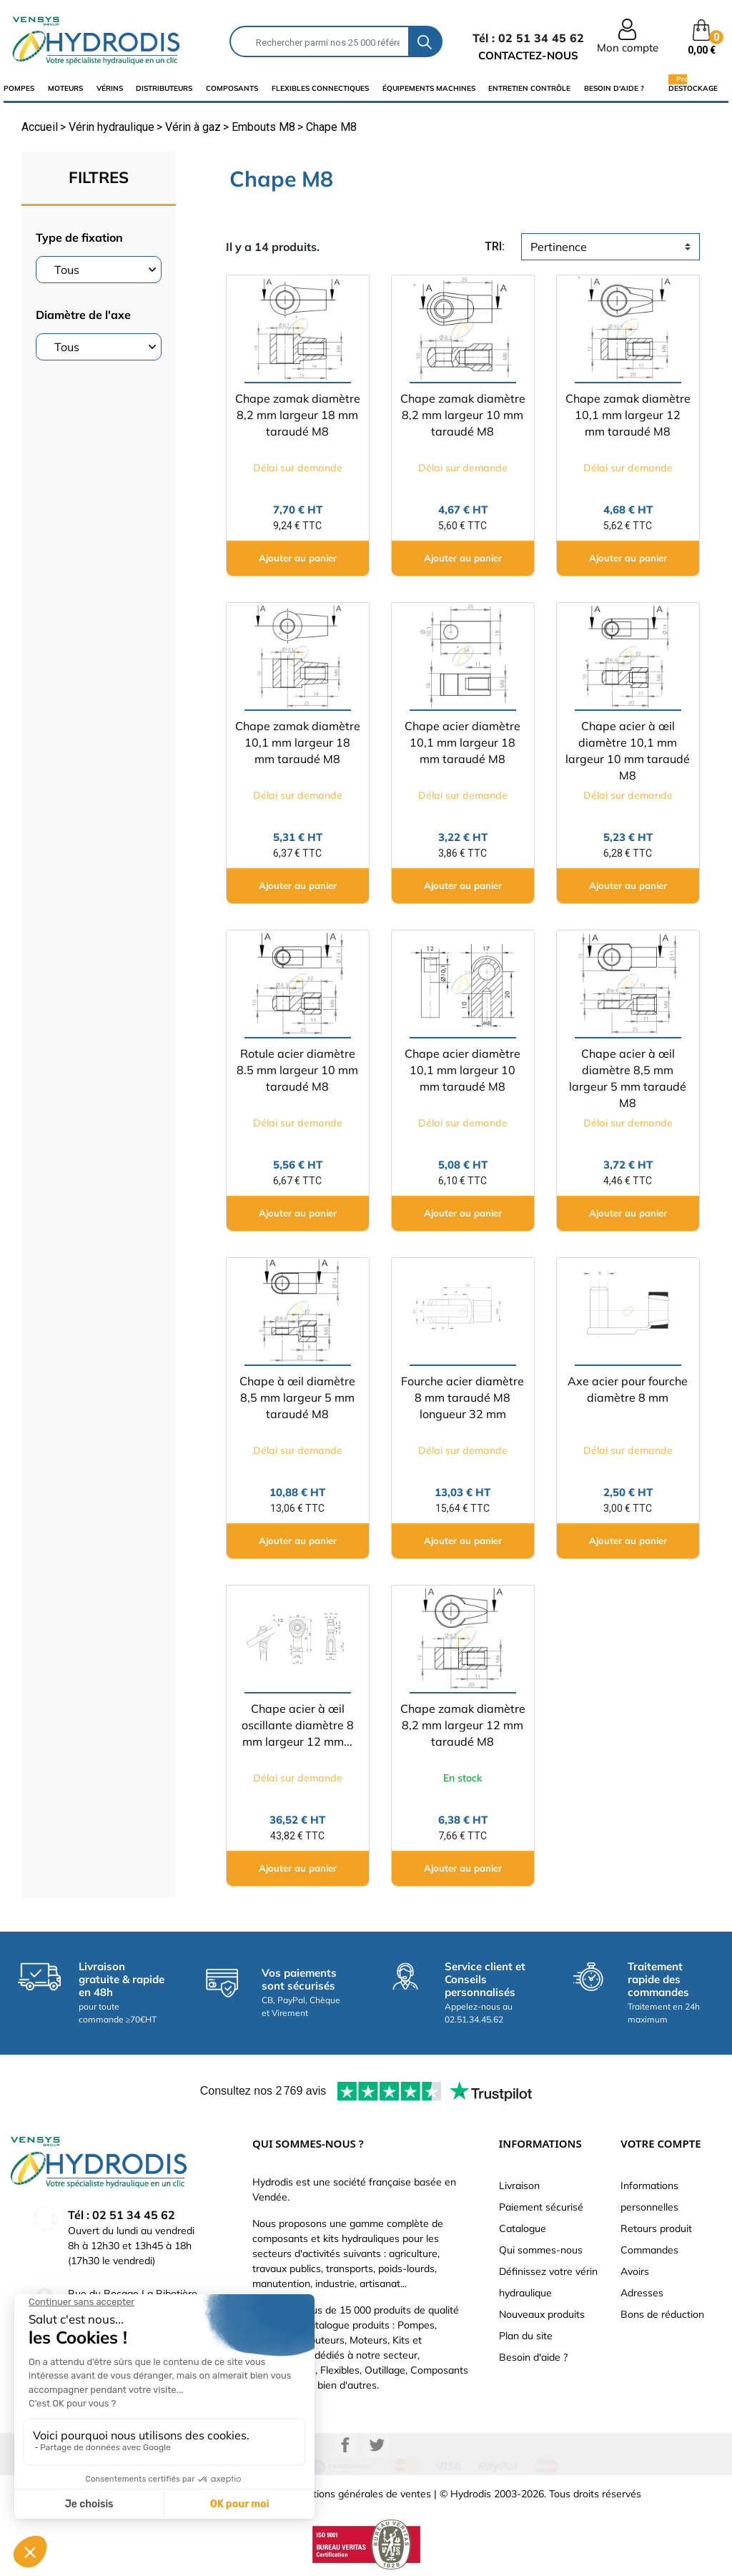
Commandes (649, 2249)
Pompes (19, 88)
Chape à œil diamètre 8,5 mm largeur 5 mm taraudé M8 (297, 1397)
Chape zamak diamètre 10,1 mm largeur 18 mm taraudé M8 (297, 742)
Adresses (641, 2292)
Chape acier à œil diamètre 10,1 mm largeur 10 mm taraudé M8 (627, 750)
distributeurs (164, 88)
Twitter (377, 2445)
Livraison (519, 2185)
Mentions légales (129, 2493)
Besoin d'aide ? (614, 88)
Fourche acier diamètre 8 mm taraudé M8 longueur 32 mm (462, 1397)
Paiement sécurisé (541, 2207)
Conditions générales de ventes (359, 2493)
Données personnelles (227, 2493)
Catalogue (522, 2228)
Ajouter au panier (298, 558)
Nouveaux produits (542, 2314)
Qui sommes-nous (541, 2249)
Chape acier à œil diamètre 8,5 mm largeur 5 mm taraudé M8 (627, 1078)
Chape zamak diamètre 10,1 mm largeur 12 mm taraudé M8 (628, 414)
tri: (495, 246)
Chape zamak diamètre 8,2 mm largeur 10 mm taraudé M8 (462, 414)
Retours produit (656, 2228)
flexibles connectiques (320, 88)
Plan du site (526, 2335)
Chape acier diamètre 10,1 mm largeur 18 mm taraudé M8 (462, 742)
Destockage (693, 88)
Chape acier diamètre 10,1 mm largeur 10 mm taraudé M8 (462, 1069)
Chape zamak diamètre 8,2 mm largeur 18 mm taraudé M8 (297, 414)
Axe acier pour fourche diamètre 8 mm (628, 1389)
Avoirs (634, 2271)
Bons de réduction (662, 2314)
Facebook (345, 2445)
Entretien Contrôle (529, 88)
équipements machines (428, 88)
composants (232, 88)
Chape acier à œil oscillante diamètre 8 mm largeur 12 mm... (298, 1725)
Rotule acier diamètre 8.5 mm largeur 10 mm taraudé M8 (297, 1069)
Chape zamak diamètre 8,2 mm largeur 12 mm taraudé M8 (462, 1725)
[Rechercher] (319, 41)
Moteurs (65, 88)
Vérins (110, 88)
